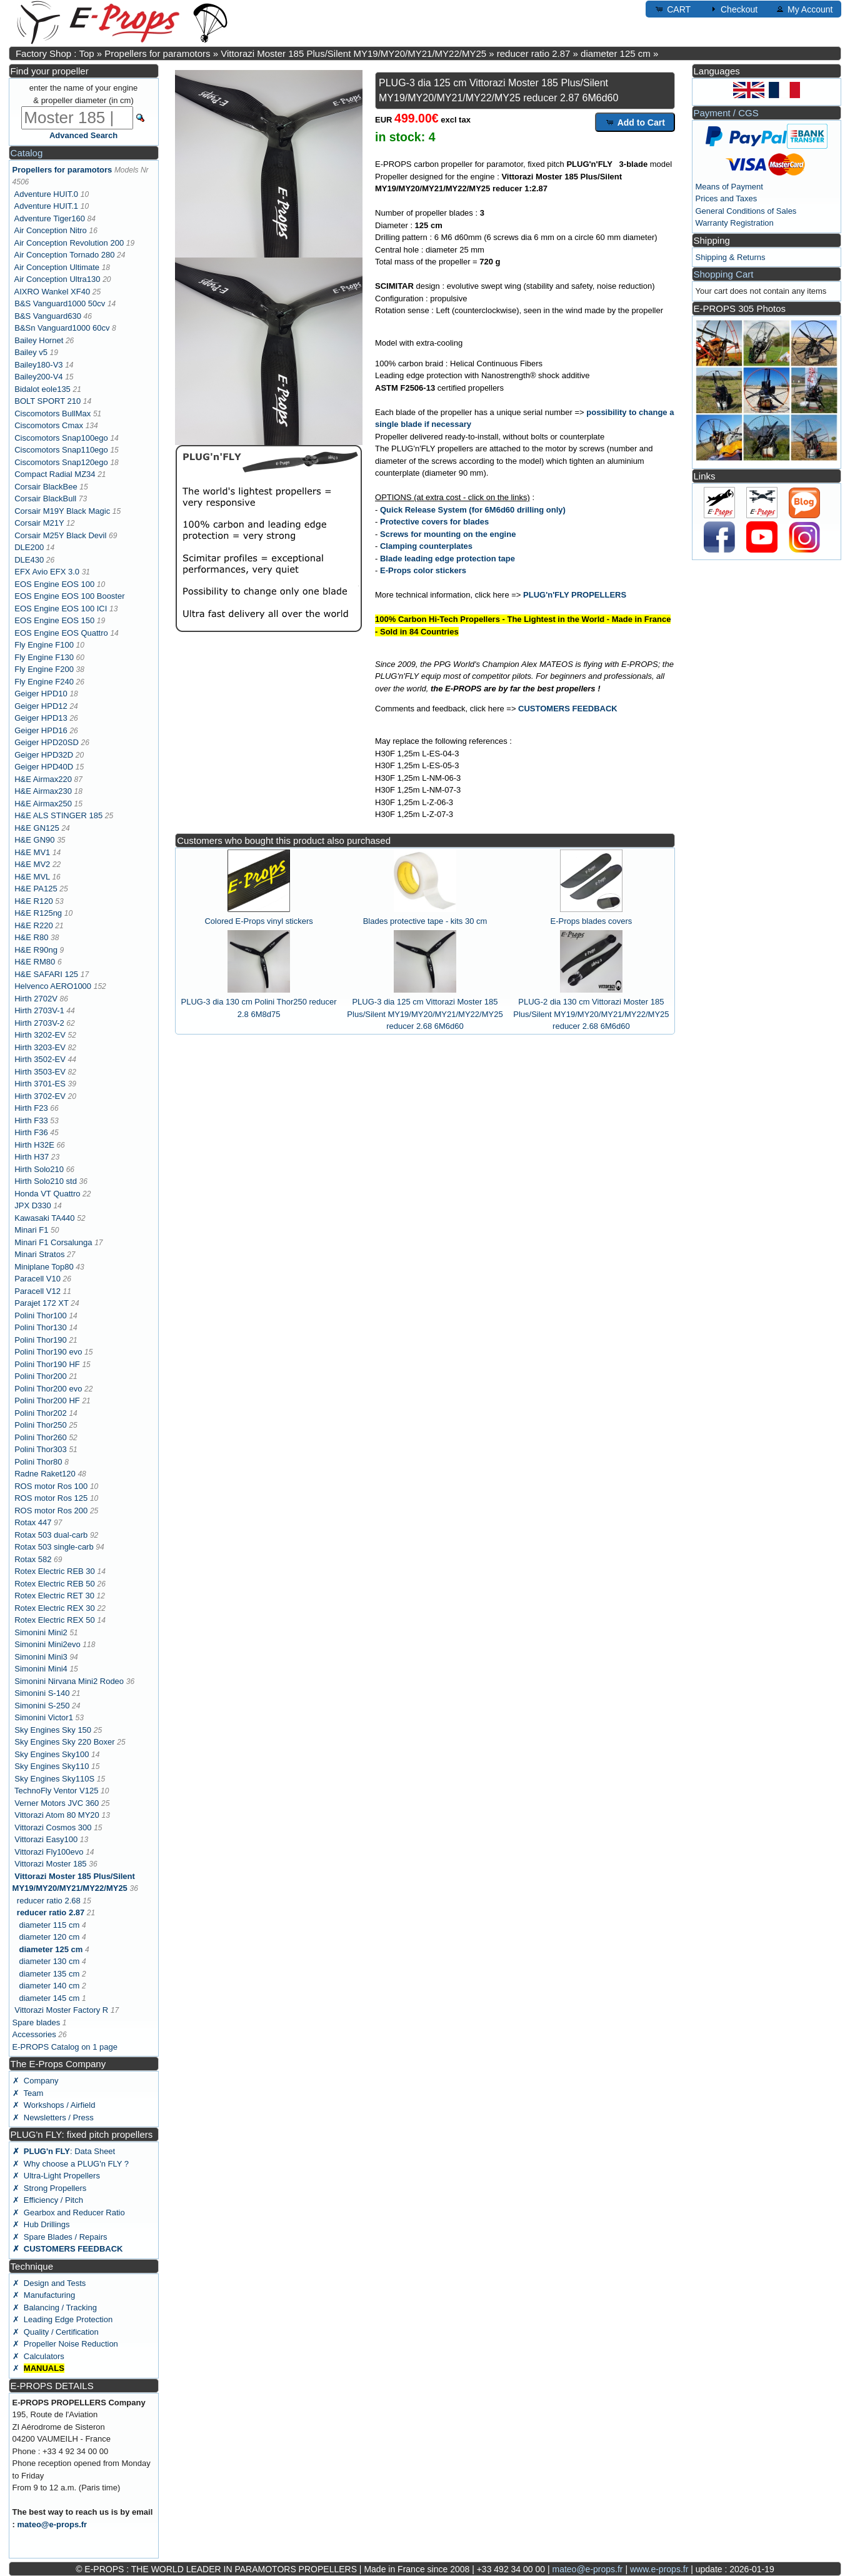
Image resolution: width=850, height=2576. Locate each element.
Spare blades (36, 2022)
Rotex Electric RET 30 (54, 1595)
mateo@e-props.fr (53, 2524)
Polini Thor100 (40, 1315)
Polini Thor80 (38, 1461)
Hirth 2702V (36, 998)
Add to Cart (635, 122)
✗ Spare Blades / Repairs (60, 2237)
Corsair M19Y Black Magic (62, 511)
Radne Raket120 (45, 1473)
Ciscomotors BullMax (52, 413)
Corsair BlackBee (45, 486)
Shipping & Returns (731, 257)
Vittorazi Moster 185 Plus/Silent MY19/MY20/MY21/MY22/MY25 (353, 53)
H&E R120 (33, 901)
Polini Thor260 (40, 1437)
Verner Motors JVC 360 (56, 1803)
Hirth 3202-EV (40, 1035)
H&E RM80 (34, 961)
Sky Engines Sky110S (54, 1778)
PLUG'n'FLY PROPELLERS (574, 594)
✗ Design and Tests (49, 2283)
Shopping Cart (724, 274)
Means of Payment (729, 186)
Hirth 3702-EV (40, 1096)
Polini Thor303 (40, 1449)
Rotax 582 (32, 1559)
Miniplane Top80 (43, 1266)
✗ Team (28, 2093)
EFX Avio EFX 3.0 (46, 571)
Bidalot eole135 (42, 389)
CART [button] (672, 9)
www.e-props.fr (659, 2569)
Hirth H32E (34, 1145)
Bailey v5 (31, 352)
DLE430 (29, 559)
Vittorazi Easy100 (46, 1839)
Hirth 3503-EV (40, 1071)
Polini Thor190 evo (48, 1351)
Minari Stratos (39, 1254)
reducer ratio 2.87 (534, 53)
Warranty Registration (735, 223)
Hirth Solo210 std (45, 1181)
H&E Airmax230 (43, 791)
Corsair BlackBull (45, 498)
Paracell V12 (37, 1291)
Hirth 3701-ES (40, 1083)
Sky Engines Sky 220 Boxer (64, 1742)
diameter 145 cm (49, 1998)
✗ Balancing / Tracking (54, 2307)
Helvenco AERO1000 (52, 986)
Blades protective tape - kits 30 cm (425, 921)
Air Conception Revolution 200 (69, 243)
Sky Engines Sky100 (51, 1754)
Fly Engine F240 (44, 681)
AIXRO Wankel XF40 (52, 291)
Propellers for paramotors (157, 53)
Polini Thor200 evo (48, 1388)
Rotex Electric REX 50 (54, 1620)
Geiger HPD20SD (46, 742)
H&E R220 (33, 925)
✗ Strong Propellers (49, 2188)
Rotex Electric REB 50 (54, 1583)
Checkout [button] (733, 9)
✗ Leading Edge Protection (62, 2319)
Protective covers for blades (434, 521)
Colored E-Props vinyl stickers (258, 921)
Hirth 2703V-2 (39, 1023)
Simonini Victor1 (43, 1717)
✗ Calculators (38, 2356)
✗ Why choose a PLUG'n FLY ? (70, 2163)
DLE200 (29, 547)
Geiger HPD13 (41, 718)
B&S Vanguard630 (47, 316)
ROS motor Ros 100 (51, 1486)
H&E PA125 (35, 888)
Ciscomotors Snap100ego (61, 438)
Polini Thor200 (40, 1376)
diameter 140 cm (49, 1985)
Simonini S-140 (41, 1693)
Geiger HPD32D (43, 754)
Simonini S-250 (41, 1705)
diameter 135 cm (49, 1973)
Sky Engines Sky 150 (52, 1730)
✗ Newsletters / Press (53, 2117)
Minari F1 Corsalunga (53, 1242)
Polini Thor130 (40, 1327)
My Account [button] (803, 9)
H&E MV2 (32, 864)
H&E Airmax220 (43, 779)
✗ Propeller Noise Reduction (65, 2343)
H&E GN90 (34, 839)
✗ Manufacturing (44, 2295)
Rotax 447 (32, 1522)
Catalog (27, 153)
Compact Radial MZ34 (54, 474)
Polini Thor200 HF (47, 1400)
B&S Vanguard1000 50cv (59, 303)
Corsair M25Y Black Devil (60, 535)
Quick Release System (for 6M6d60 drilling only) (473, 509)
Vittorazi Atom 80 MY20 (56, 1815)
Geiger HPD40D (43, 766)
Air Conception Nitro (50, 230)
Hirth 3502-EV (40, 1059)
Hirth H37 (31, 1156)
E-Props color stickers (423, 570)
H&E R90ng (36, 950)
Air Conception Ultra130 (57, 279)
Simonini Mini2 (41, 1632)
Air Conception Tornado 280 (64, 254)
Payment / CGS (726, 113)
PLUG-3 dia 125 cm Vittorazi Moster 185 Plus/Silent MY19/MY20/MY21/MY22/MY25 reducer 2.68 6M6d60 (424, 1014)
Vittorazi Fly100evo (48, 1852)
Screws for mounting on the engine (448, 534)
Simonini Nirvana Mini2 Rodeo (69, 1681)
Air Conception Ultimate (57, 267)
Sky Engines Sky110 (51, 1766)
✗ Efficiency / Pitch (47, 2200)
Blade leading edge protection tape (447, 558)
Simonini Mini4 (41, 1668)
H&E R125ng (38, 913)
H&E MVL (32, 876)
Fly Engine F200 (44, 669)
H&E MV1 (32, 852)
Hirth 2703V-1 (39, 1010)
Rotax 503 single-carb (53, 1546)
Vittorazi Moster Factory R (61, 2010)
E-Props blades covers (591, 921)
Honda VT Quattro (47, 1193)
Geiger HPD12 (41, 706)
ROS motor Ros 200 (51, 1510)
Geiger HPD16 (41, 730)
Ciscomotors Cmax (48, 425)
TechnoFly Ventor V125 (56, 1790)
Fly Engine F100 (44, 644)
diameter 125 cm (616, 53)
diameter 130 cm (49, 1961)
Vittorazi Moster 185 (50, 1863)
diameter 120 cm (49, 1937)
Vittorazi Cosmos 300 (52, 1827)
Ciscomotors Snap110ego (61, 449)
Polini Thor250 (40, 1425)
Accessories (34, 2034)
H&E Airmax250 (43, 803)
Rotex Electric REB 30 (54, 1571)
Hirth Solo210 (39, 1169)
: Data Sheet (64, 2151)
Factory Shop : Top (55, 53)
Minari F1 (31, 1230)
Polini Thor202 (40, 1413)
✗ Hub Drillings (41, 2224)
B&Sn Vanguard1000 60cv (61, 328)
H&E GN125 (36, 828)
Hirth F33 (31, 1120)
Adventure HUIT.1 (46, 206)
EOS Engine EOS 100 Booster (69, 596)
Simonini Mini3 (41, 1656)
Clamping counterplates (426, 546)
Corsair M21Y (39, 523)
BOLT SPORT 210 (47, 401)
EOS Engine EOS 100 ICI (60, 608)
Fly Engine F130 (44, 657)
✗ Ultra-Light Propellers (56, 2175)
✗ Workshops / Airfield (54, 2105)
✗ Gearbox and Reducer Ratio (68, 2212)
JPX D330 (32, 1205)
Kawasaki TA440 (44, 1218)
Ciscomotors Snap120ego (61, 462)
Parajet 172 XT (41, 1303)
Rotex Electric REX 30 (54, 1608)
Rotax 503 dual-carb (51, 1535)
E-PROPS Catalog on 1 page (65, 2047)
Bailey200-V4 (38, 376)
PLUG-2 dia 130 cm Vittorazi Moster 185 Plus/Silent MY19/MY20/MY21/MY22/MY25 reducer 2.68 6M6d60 (591, 1014)
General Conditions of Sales (746, 211)
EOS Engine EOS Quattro (61, 633)
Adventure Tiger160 (49, 218)
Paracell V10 (37, 1278)
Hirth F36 (31, 1132)
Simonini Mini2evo (47, 1644)
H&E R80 (31, 937)
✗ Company (35, 2080)
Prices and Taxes (727, 198)
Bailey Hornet (38, 340)
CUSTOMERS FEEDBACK (568, 708)
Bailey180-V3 (38, 364)
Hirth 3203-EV (40, 1047)
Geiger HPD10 (41, 693)
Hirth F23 (31, 1108)
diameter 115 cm (49, 1925)
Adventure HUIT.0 (46, 194)
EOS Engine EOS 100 (54, 584)
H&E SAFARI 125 (46, 974)
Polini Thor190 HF (47, 1364)
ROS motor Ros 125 (51, 1498)
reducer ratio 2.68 (49, 1900)
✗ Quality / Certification (55, 2332)
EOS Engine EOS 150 (54, 620)
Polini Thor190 (40, 1340)
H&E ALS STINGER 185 (58, 815)
